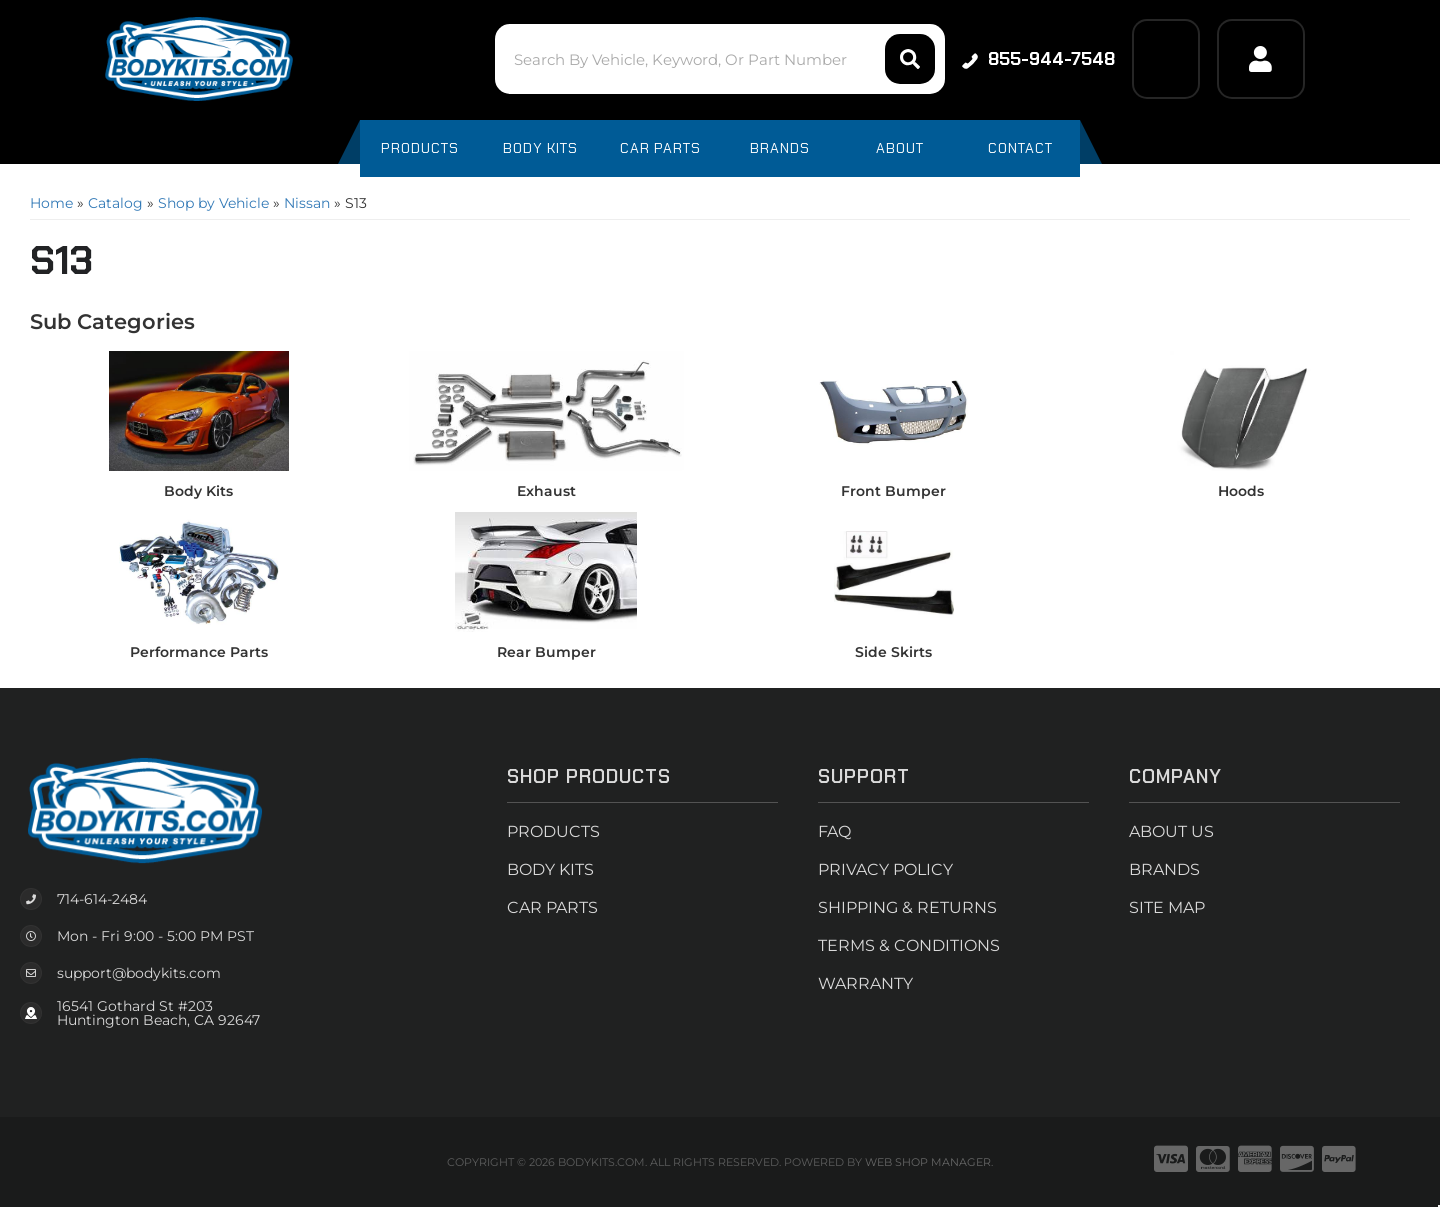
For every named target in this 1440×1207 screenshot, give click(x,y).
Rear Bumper (546, 652)
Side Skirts (893, 652)
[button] (719, 59)
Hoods (1241, 491)
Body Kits (198, 491)
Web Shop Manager (928, 1162)
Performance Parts (199, 652)
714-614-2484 (102, 899)
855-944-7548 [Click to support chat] (1038, 59)
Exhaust (546, 491)
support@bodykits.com (139, 973)
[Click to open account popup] (1261, 59)
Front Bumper (893, 491)
